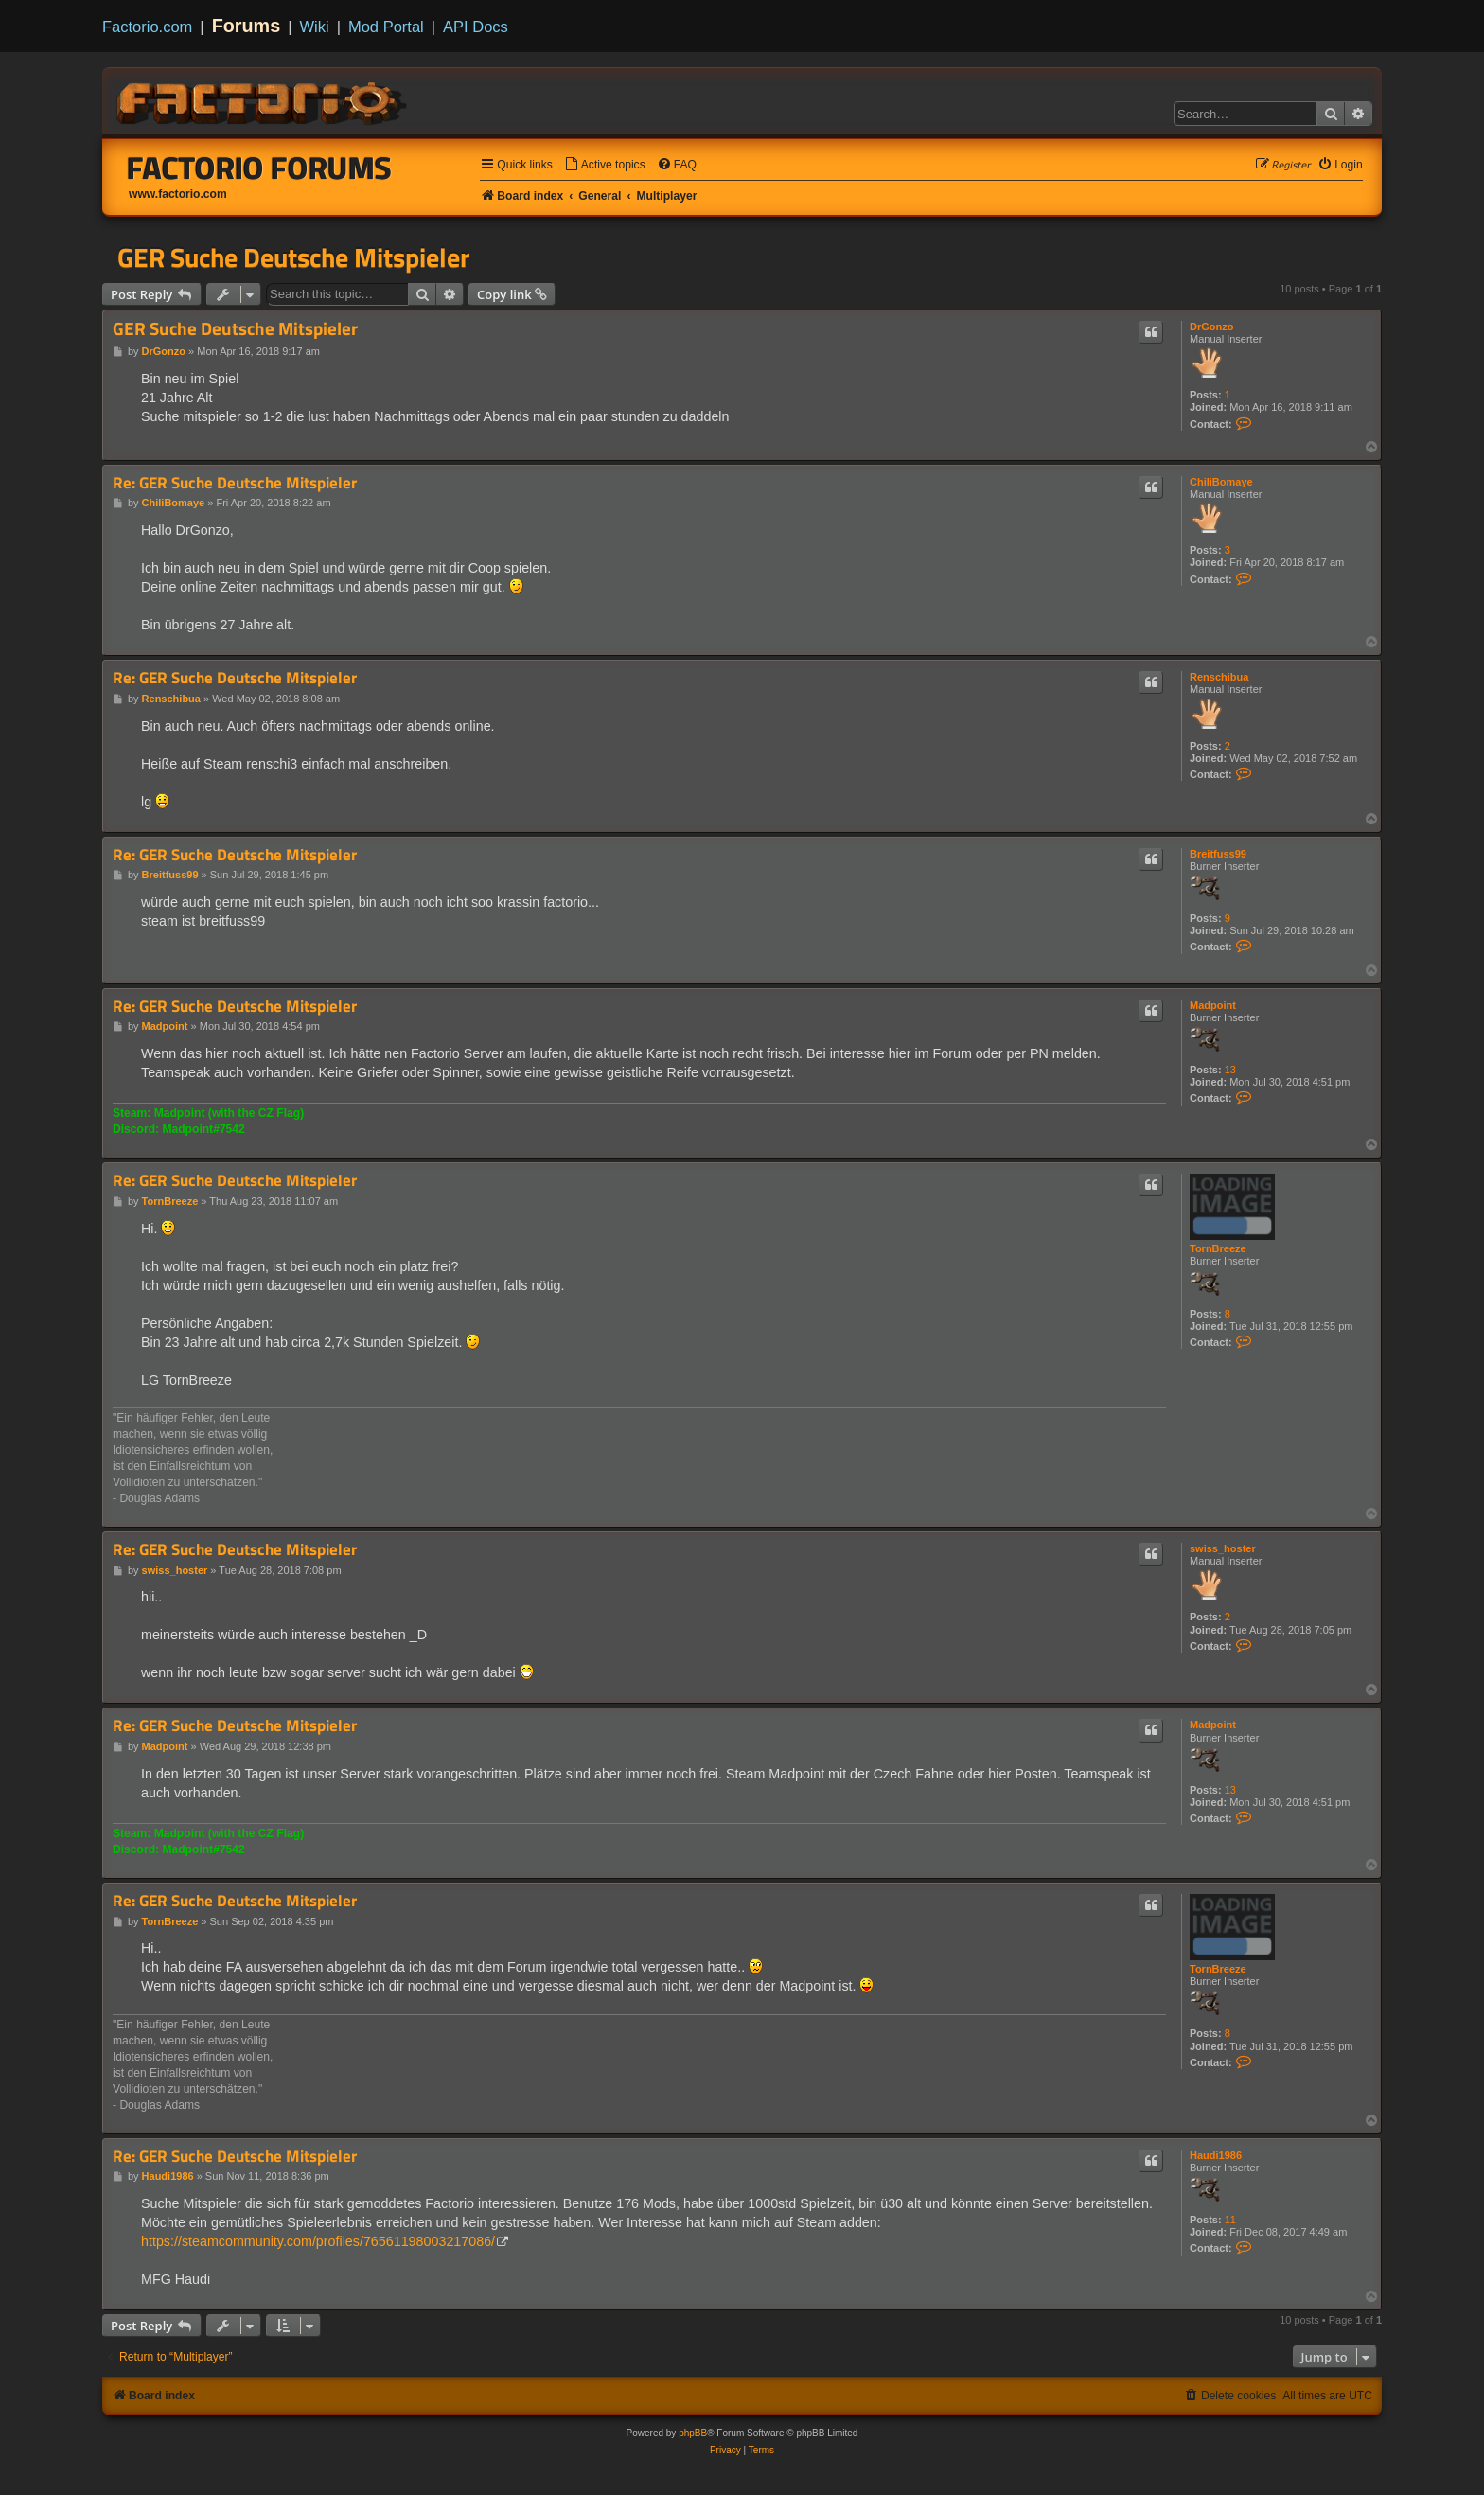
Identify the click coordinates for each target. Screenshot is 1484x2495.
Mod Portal (386, 26)
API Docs (475, 26)
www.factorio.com (178, 194)
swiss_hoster (1223, 1548)
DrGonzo (1211, 326)
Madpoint (1213, 1005)
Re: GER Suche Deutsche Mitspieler (235, 483)
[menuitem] (604, 165)
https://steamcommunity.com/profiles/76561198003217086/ (318, 2241)
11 (1230, 2219)
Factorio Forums (259, 167)
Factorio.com (147, 26)
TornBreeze (1218, 1248)
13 (1230, 1069)
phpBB (693, 2433)
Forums (246, 25)
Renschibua (1219, 676)
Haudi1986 (1216, 2155)
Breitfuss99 (1218, 853)
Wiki (314, 26)
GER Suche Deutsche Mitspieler (293, 257)
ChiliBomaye (1221, 481)
